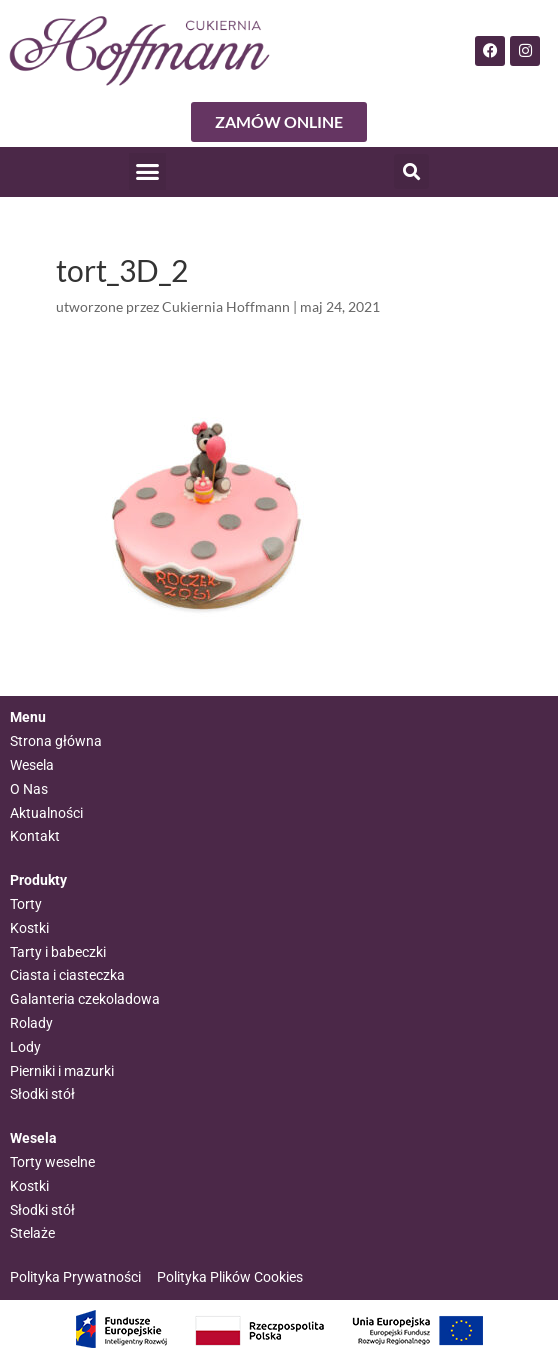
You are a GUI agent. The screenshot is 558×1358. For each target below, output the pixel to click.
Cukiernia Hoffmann (226, 306)
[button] (148, 172)
